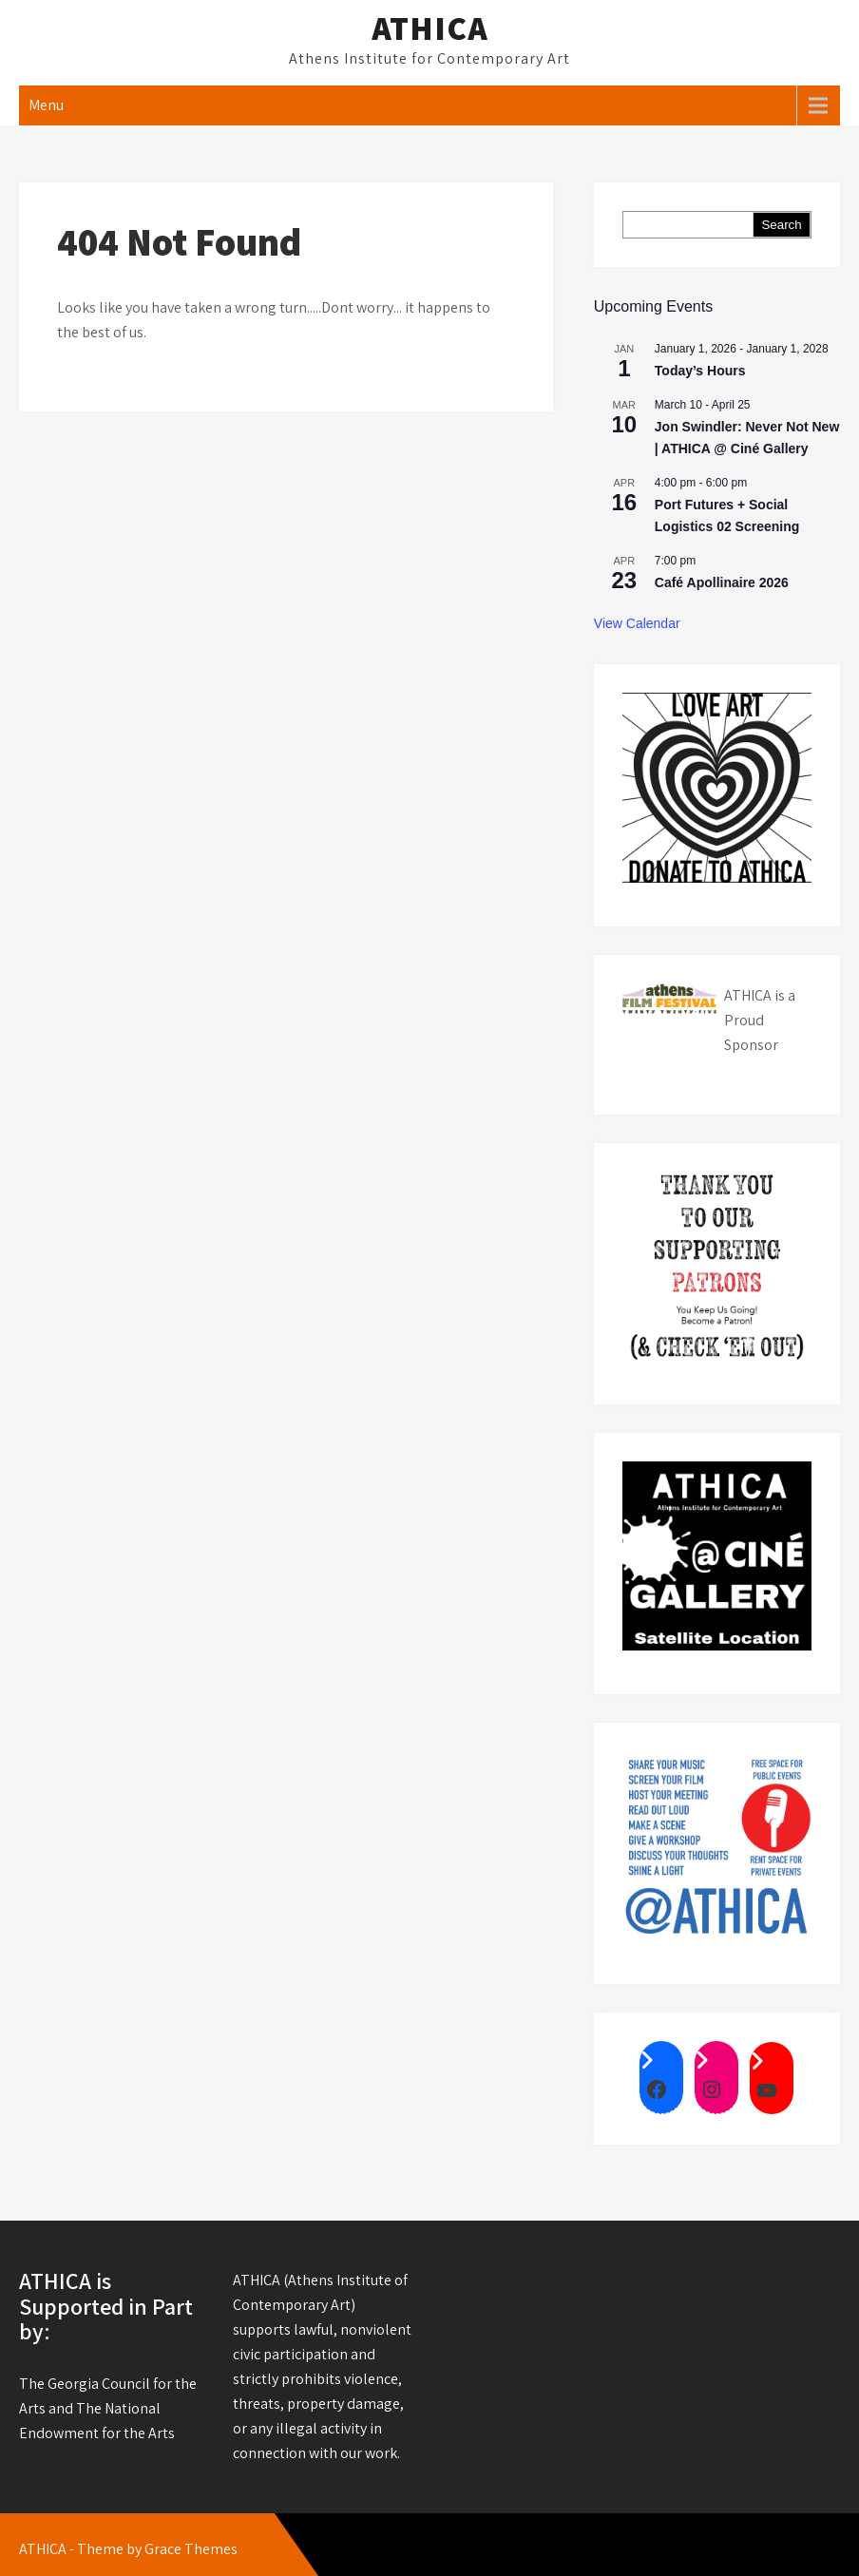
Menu (46, 105)
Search (781, 225)
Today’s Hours (700, 370)
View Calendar (637, 623)
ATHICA (430, 27)
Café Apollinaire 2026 (722, 582)
